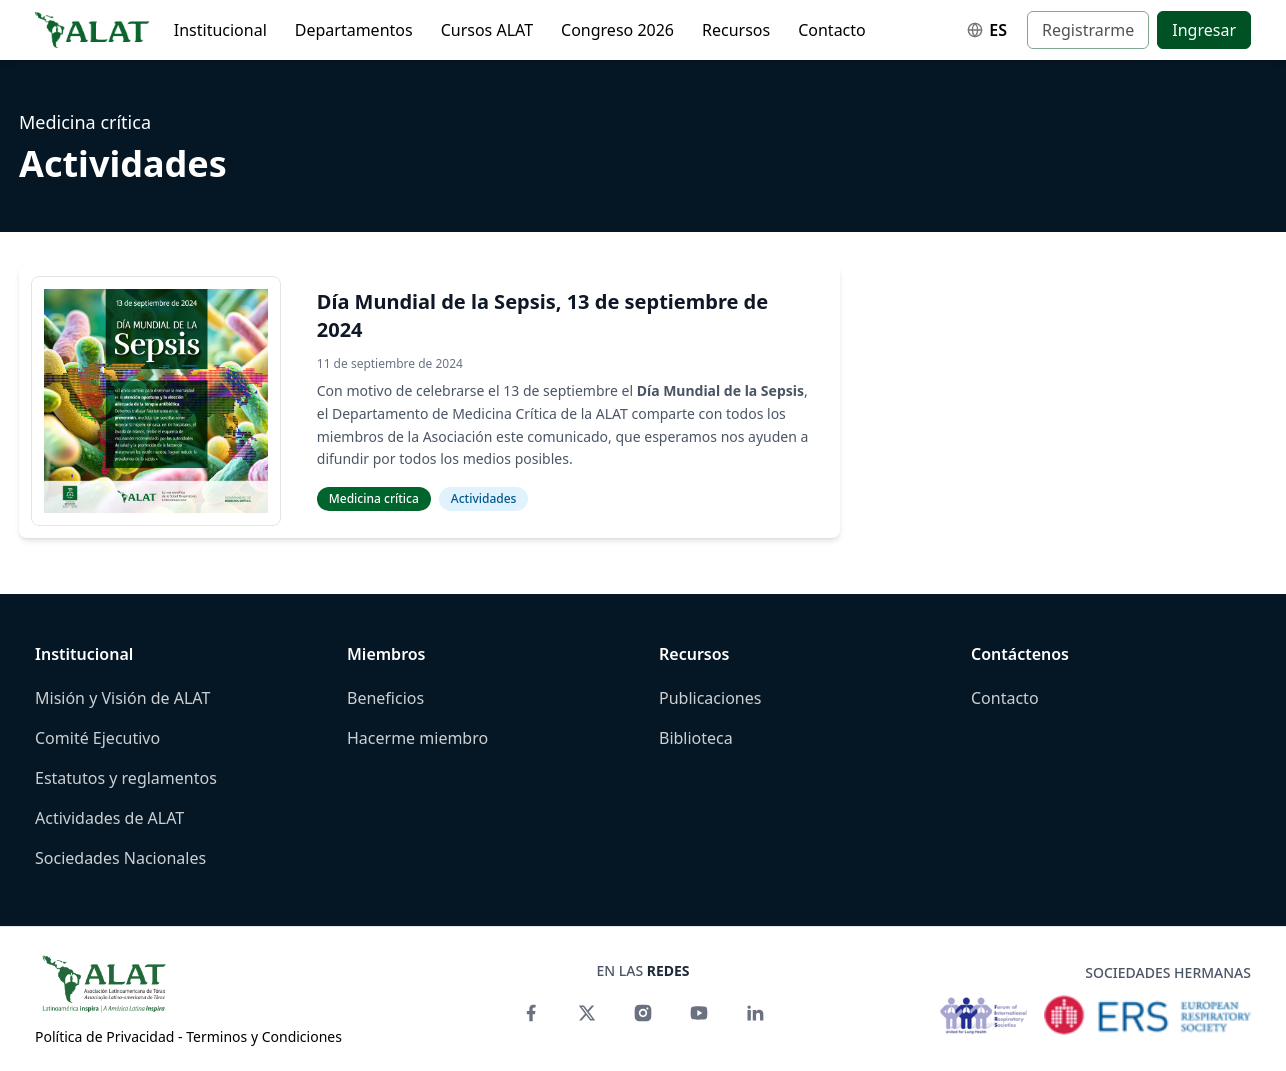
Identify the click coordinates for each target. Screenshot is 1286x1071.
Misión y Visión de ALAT (122, 698)
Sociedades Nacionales (120, 858)
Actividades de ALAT (109, 818)
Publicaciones (710, 698)
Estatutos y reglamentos (126, 778)
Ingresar (1204, 30)
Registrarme (1088, 30)
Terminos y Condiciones (264, 1036)
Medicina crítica (85, 122)
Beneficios (385, 698)
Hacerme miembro (417, 738)
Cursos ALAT (487, 30)
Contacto (832, 30)
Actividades (484, 498)
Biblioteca (696, 738)
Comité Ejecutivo (97, 738)
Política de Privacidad (104, 1036)
